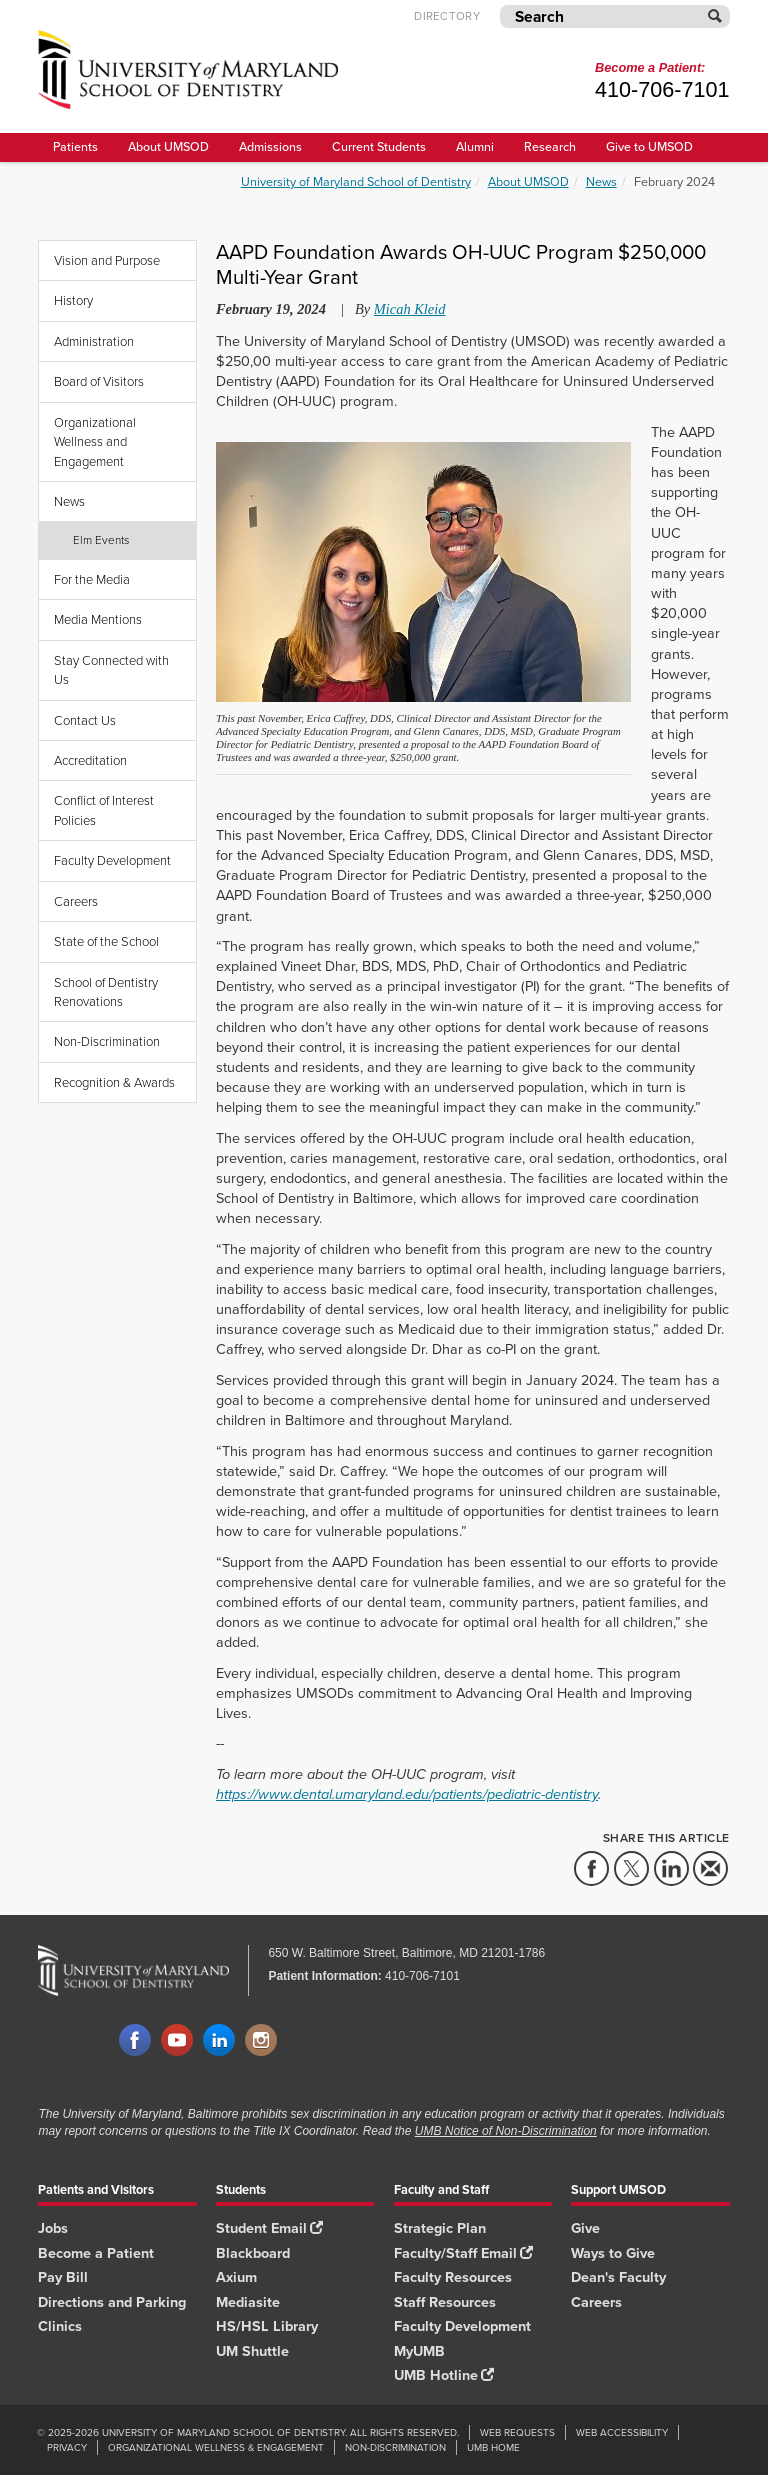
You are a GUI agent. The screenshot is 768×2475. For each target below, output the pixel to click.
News (601, 181)
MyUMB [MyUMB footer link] (419, 2351)
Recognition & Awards (114, 1082)
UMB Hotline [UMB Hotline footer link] (444, 2375)
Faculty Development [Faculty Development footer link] (462, 2326)
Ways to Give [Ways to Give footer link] (613, 2253)
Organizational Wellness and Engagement (95, 442)
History (73, 300)
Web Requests (517, 2432)
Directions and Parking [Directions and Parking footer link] (112, 2302)
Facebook (135, 2041)
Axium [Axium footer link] (236, 2277)
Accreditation (90, 760)
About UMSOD (528, 181)
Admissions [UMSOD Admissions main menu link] (270, 146)
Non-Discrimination (107, 1041)
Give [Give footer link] (585, 2228)
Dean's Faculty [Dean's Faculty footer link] (618, 2277)
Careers (76, 901)
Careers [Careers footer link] (596, 2302)
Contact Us (85, 720)
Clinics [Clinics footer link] (60, 2326)
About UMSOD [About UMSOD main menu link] (168, 146)
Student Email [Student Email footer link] (269, 2228)
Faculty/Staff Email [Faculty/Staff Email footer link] (463, 2253)
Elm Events (101, 540)
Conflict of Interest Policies (104, 810)
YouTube (177, 2041)
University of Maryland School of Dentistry (356, 181)
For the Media (92, 579)
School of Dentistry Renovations (106, 992)
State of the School (106, 941)
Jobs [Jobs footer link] (53, 2228)
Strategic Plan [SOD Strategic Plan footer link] (440, 2228)
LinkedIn (219, 2041)
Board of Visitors (99, 381)
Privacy (67, 2447)
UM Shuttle (252, 2351)
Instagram (261, 2041)
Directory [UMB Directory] (447, 16)
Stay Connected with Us (111, 670)
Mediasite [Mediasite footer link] (248, 2302)
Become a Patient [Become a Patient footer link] (96, 2253)
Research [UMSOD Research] (550, 146)
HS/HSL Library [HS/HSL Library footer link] (267, 2326)
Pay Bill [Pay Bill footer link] (63, 2277)
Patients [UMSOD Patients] (75, 146)
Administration (94, 341)
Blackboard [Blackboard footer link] (253, 2253)
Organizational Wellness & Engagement (216, 2447)
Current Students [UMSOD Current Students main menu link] (379, 146)
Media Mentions (98, 619)
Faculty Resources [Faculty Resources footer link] (453, 2277)
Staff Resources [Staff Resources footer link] (445, 2302)
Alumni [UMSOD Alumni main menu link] (475, 146)
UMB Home (493, 2447)
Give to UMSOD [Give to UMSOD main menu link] (649, 146)
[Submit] (716, 16)
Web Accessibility (622, 2432)
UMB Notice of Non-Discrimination (506, 2131)
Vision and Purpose (107, 260)
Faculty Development (112, 860)
